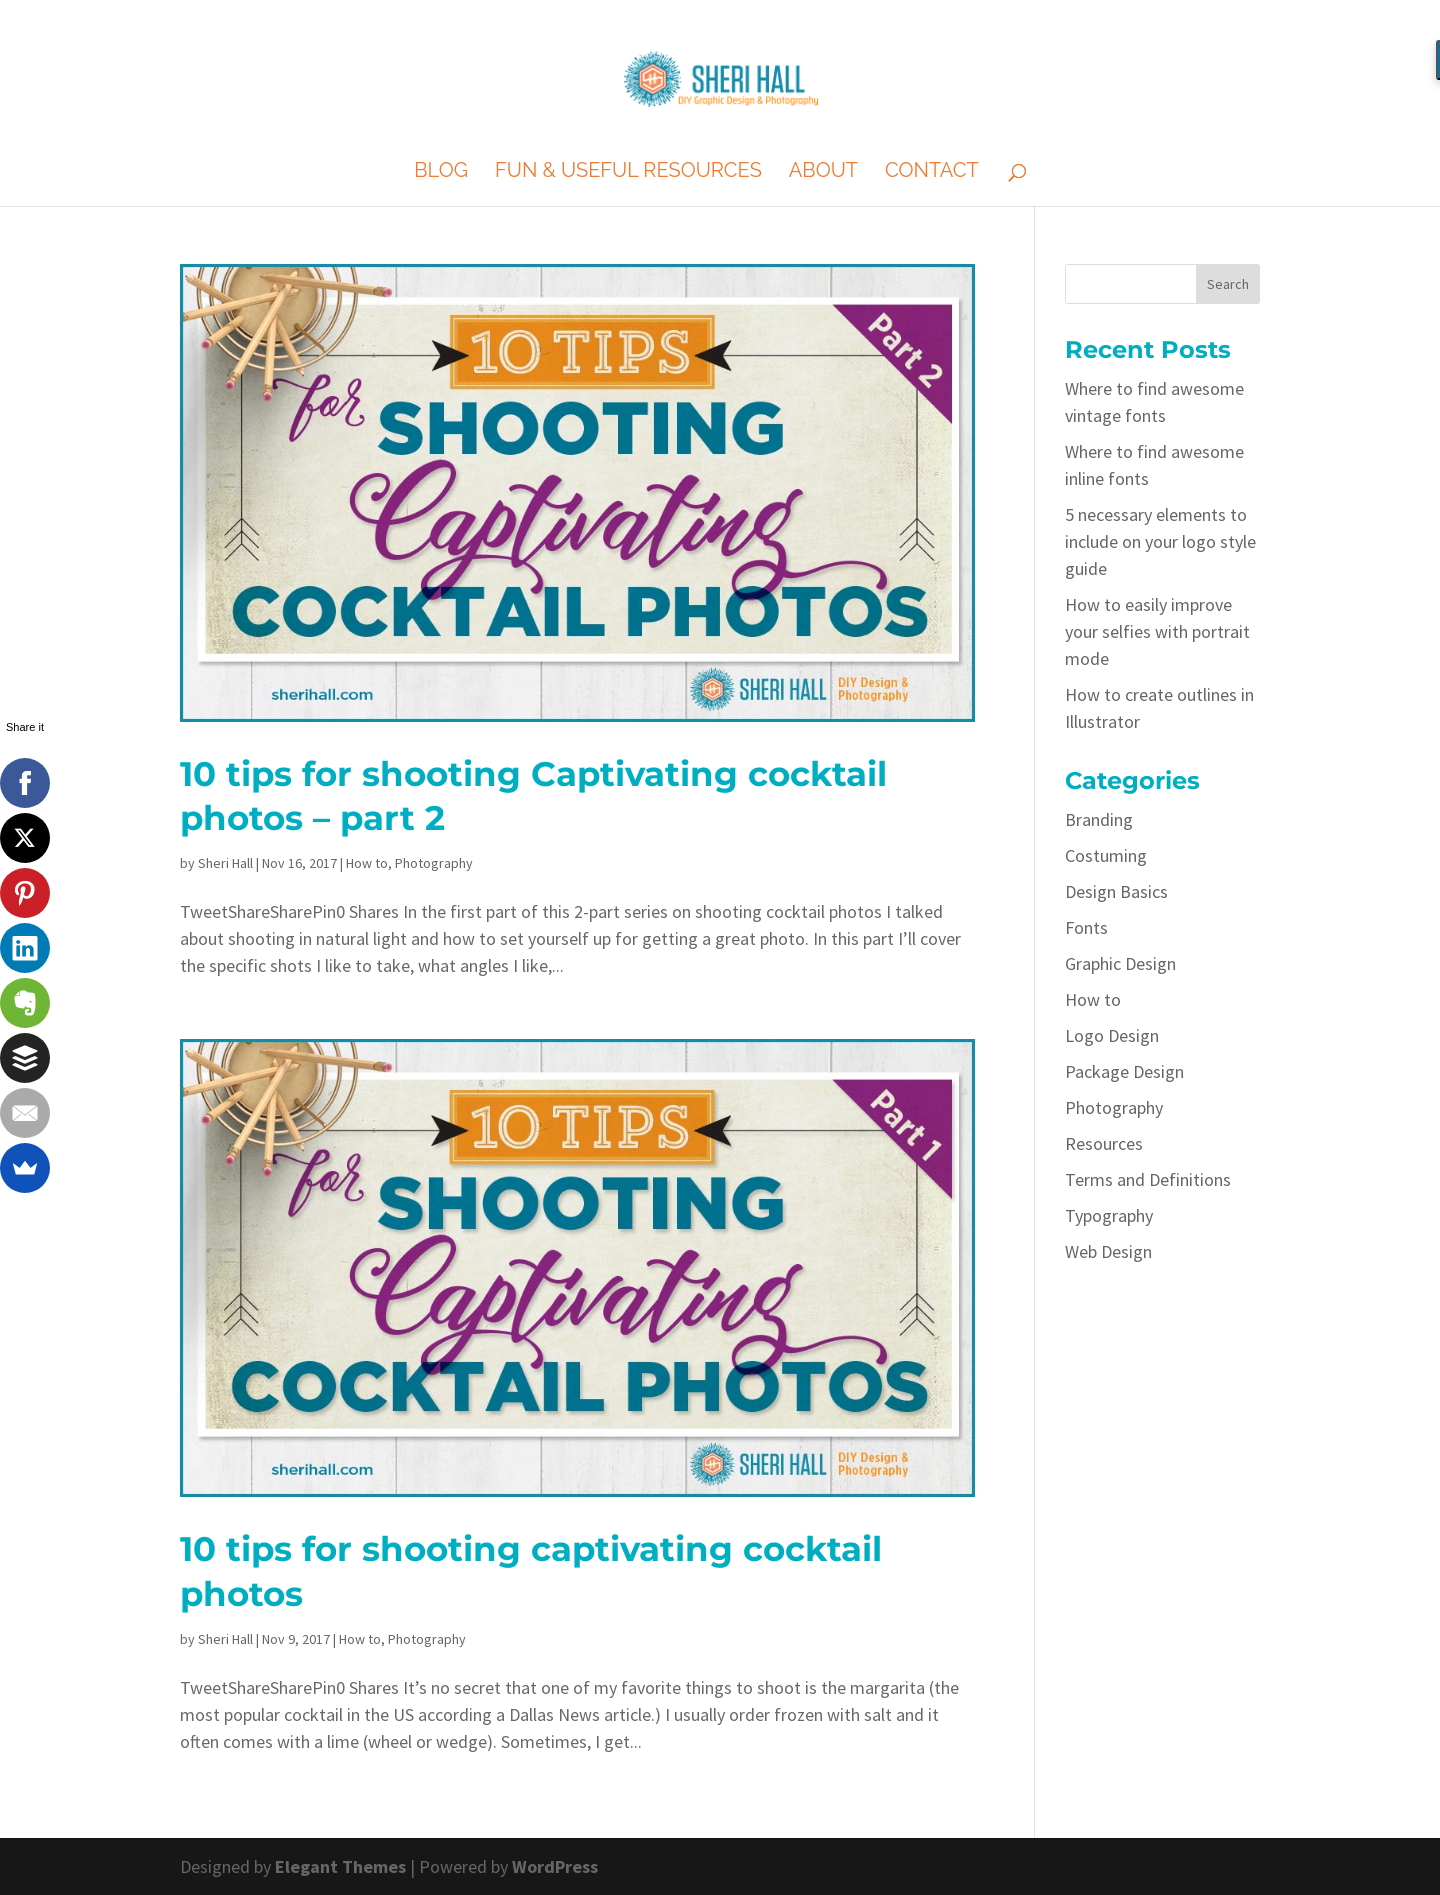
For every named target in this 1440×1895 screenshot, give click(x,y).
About (823, 172)
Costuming (1106, 855)
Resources (1104, 1143)
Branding (1099, 819)
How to (367, 863)
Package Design (1124, 1071)
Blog (441, 172)
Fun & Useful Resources (628, 172)
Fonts (1086, 927)
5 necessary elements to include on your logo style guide (1160, 541)
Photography (434, 863)
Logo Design (1112, 1035)
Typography (1109, 1215)
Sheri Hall (225, 863)
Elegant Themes (340, 1866)
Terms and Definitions (1148, 1179)
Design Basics (1116, 891)
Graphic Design (1120, 963)
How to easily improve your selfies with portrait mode (1157, 631)
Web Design (1108, 1251)
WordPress (555, 1866)
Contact (932, 172)
